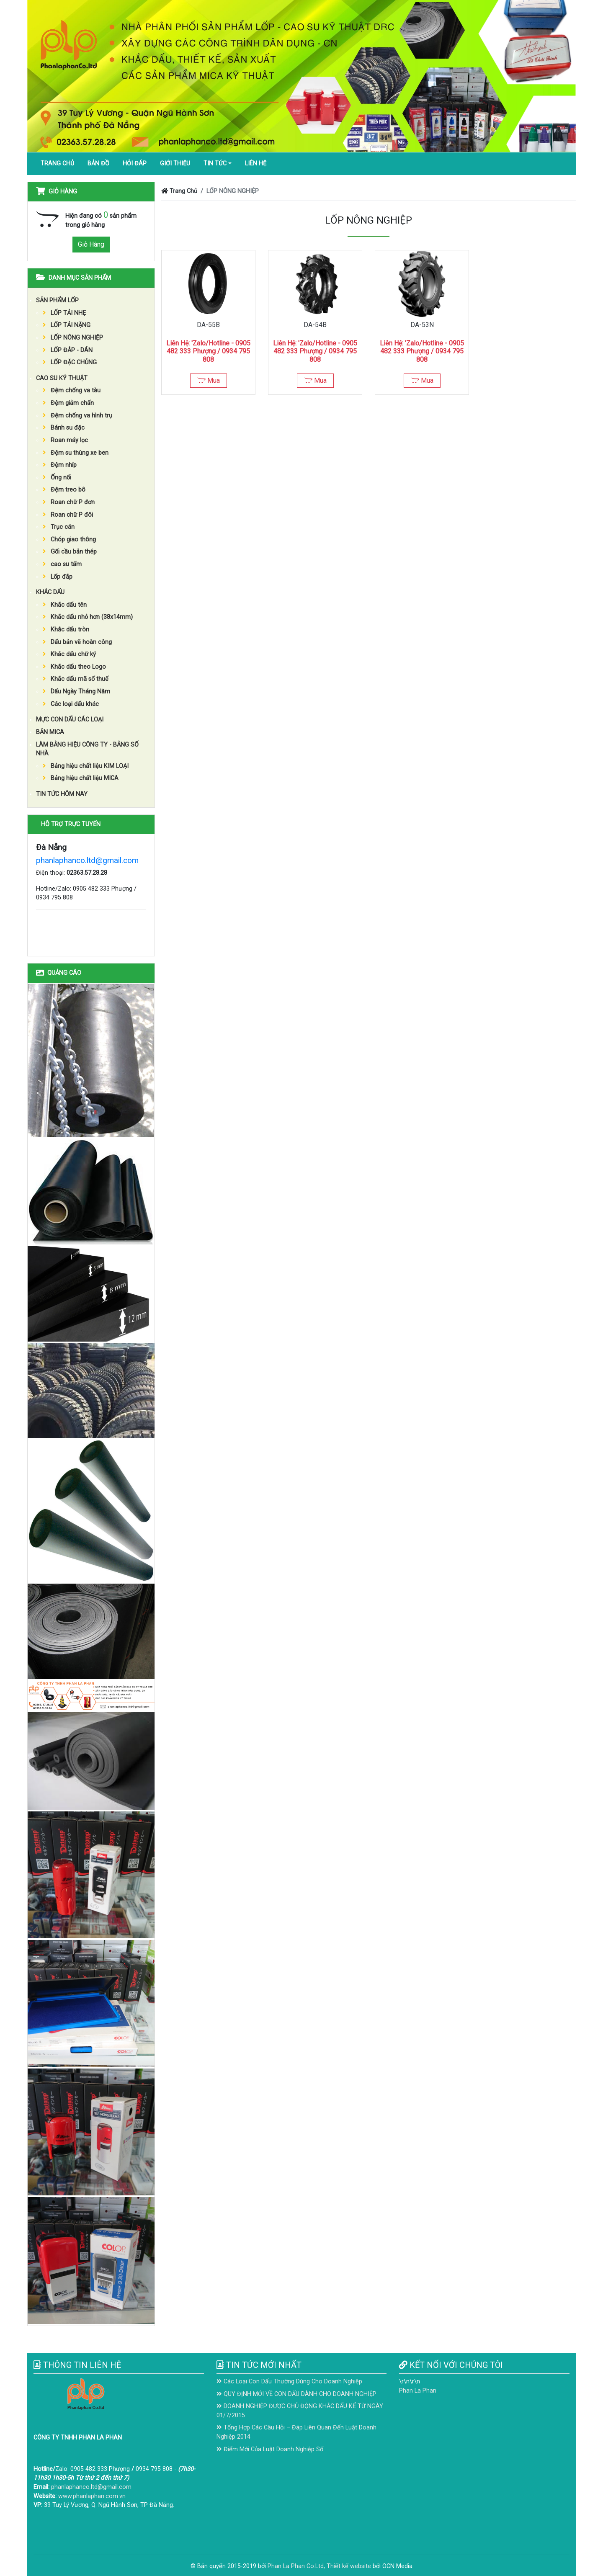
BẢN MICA (50, 732)
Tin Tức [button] (215, 163)
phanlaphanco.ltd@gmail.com (87, 860)
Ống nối (57, 477)
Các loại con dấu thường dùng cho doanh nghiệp (289, 2381)
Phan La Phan (417, 2390)
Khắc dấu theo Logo (74, 666)
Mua (208, 380)
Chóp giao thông (69, 539)
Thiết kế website (349, 2566)
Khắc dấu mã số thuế (75, 679)
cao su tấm (62, 564)
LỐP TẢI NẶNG (66, 325)
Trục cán (59, 527)
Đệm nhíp (60, 465)
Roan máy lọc (65, 440)
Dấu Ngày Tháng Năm (76, 691)
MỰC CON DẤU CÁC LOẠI (69, 719)
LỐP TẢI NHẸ (64, 313)
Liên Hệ (255, 163)
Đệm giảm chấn (68, 403)
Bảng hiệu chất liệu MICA (81, 778)
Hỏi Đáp (135, 163)
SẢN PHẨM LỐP (57, 300)
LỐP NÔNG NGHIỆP (73, 337)
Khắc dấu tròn (66, 629)
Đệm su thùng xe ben (75, 452)
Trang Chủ (57, 163)
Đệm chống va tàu (71, 390)
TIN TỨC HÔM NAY (62, 794)
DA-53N (422, 325)
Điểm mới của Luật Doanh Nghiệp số (269, 2449)
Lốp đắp (57, 576)
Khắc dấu (50, 592)
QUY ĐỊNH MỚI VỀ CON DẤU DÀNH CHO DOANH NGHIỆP (296, 2394)
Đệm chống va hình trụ (77, 415)
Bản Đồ (98, 163)
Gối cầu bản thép (70, 551)
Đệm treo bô (64, 489)
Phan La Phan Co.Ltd (296, 2566)
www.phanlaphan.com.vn (92, 2496)
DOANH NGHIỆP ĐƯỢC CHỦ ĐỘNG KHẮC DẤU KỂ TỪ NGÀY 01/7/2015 (299, 2411)
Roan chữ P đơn (69, 502)
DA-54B (315, 325)
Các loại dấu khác (71, 704)
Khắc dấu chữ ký (69, 654)
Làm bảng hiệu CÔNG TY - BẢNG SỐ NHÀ (87, 749)
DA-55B (208, 325)
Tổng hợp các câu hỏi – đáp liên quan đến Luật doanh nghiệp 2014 (296, 2432)
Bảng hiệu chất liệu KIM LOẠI (86, 766)
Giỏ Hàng (91, 244)
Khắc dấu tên (65, 604)
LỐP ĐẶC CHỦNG (70, 362)
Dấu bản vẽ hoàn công (77, 642)
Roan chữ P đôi (68, 514)
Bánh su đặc (64, 427)
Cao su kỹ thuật (62, 378)
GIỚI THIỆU (175, 163)
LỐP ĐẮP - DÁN (68, 350)
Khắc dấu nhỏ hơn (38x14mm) (88, 617)
